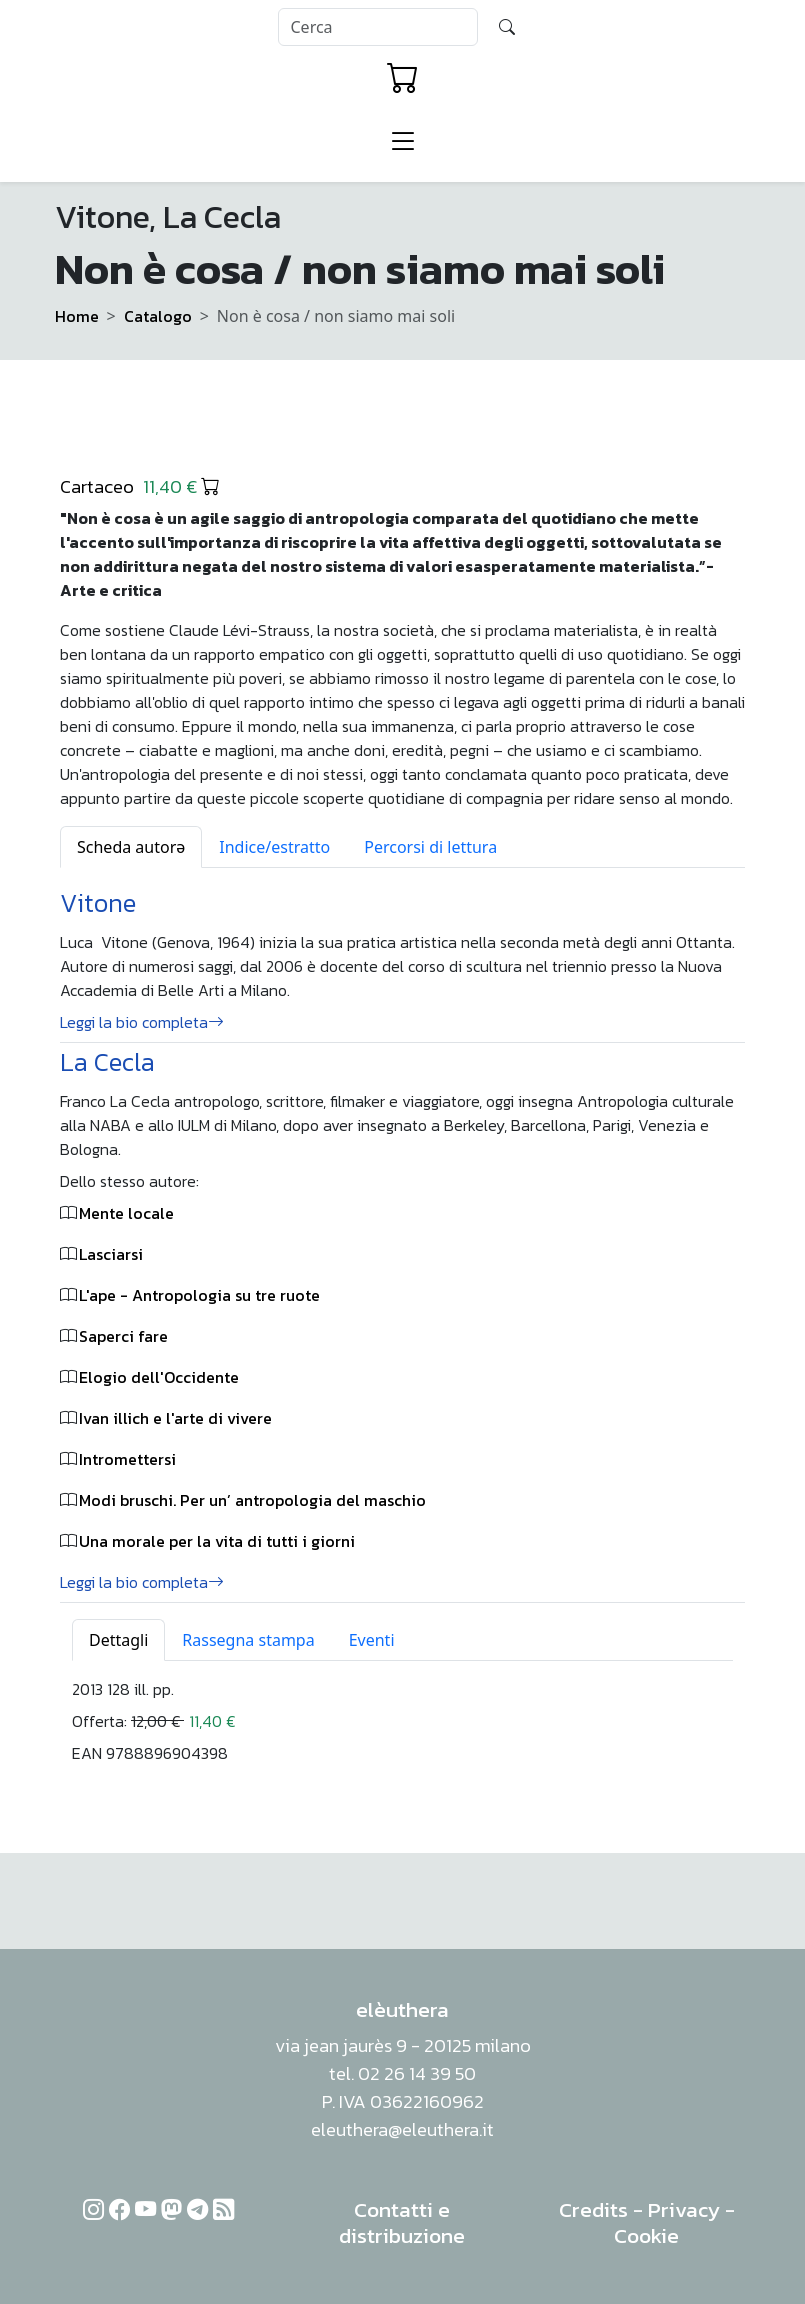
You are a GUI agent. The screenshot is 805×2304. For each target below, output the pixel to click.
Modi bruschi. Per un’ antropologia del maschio (252, 1500)
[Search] (378, 27)
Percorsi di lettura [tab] (430, 847)
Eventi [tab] (372, 1640)
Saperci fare (123, 1336)
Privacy (684, 2209)
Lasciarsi (111, 1254)
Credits (593, 2209)
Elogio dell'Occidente (159, 1377)
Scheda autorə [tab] (131, 847)
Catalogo (158, 316)
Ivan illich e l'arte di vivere (175, 1418)
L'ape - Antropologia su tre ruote (199, 1295)
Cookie (646, 2235)
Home (77, 316)
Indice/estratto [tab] (274, 847)
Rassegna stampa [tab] (248, 1640)
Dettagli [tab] (118, 1640)
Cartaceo (140, 486)
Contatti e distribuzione (402, 2222)
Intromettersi (127, 1459)
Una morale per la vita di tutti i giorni (217, 1541)
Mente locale (126, 1213)
